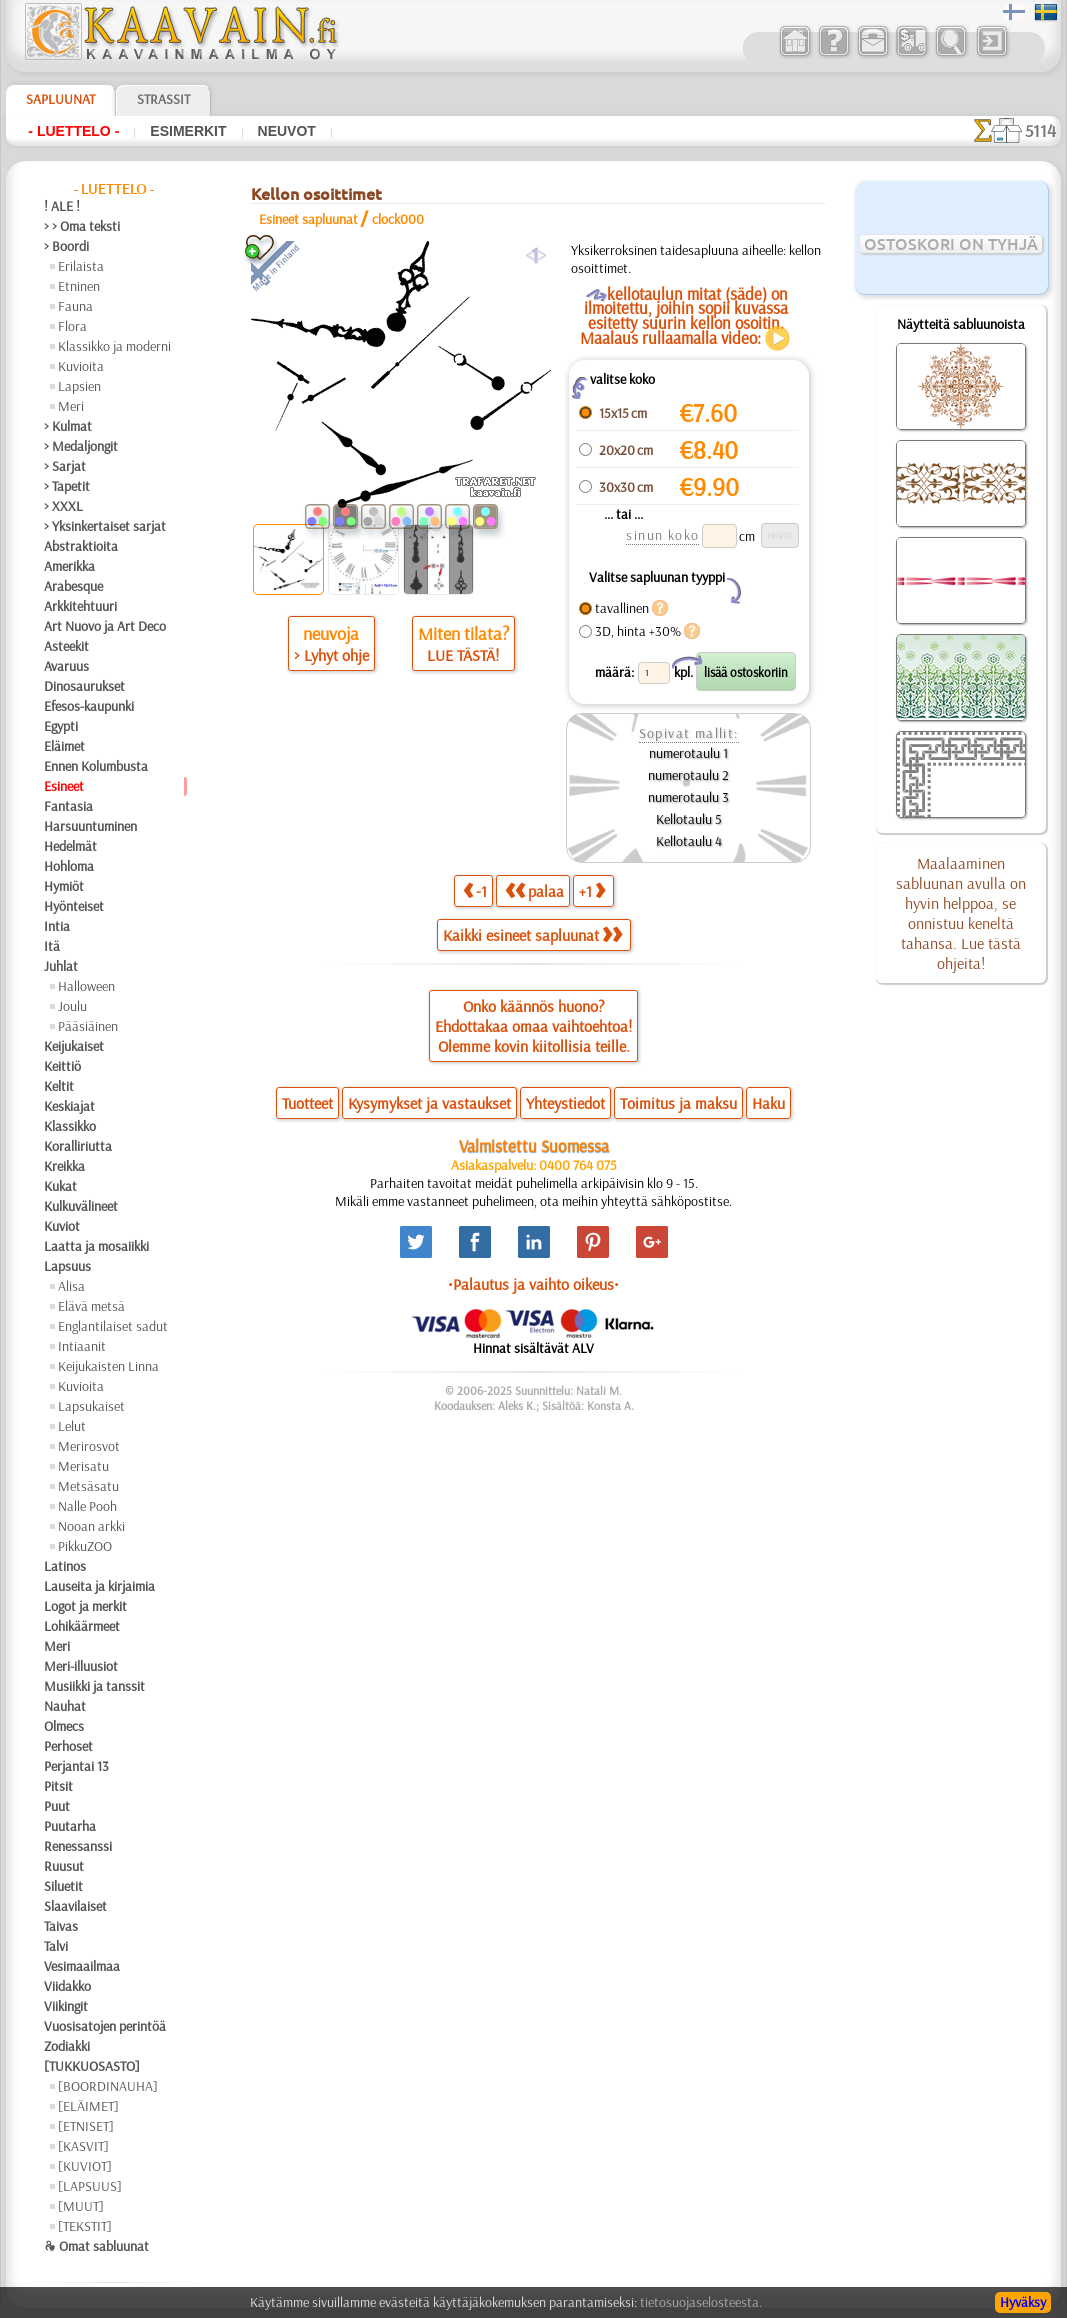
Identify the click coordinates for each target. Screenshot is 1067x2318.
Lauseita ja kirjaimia (99, 1586)
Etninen (79, 286)
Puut (57, 1806)
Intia (57, 926)
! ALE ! (62, 206)
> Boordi (66, 246)
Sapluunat (60, 99)
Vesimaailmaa (82, 1966)
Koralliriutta (78, 1146)
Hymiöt (64, 886)
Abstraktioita (81, 546)
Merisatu (83, 1466)
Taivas (61, 1926)
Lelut (72, 1426)
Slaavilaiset (75, 1906)
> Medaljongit (81, 446)
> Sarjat (65, 466)
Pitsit (58, 1786)
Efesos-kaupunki (89, 706)
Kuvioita (81, 366)
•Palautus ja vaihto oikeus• (533, 1284)
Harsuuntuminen (90, 826)
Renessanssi (78, 1846)
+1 (592, 890)
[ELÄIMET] (88, 2106)
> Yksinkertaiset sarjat (105, 526)
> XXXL (63, 506)
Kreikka (64, 1166)
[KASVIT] (83, 2146)
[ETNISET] (86, 2126)
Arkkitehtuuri (80, 606)
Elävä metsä (91, 1306)
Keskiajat (69, 1106)
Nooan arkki (91, 1526)
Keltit (59, 1086)
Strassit (163, 99)
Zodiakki (67, 2046)
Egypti (61, 726)
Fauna (75, 306)
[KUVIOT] (85, 2166)
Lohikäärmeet (82, 1626)
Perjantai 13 (76, 1766)
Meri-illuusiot (81, 1666)
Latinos (65, 1566)
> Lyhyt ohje (331, 655)
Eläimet (64, 746)
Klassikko (70, 1126)
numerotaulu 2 (688, 775)
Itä (52, 946)
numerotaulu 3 (688, 797)
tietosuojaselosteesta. (701, 2302)
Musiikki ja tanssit (94, 1686)
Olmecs (64, 1726)
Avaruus (66, 666)
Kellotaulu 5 (689, 819)
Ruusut (64, 1866)
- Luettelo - (73, 131)
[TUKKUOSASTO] (92, 2066)
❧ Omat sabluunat (96, 2246)
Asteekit (66, 646)
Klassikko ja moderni (114, 346)
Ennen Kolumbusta (96, 766)
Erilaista (81, 266)
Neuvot (287, 131)
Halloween (86, 986)
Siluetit (63, 1886)
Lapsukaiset (91, 1406)
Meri (71, 406)
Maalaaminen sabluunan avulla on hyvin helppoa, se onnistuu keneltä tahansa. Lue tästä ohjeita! (961, 913)
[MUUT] (81, 2206)
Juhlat (61, 966)
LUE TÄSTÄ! (463, 655)
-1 (475, 890)
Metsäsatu (88, 1486)
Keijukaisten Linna (108, 1366)
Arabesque (73, 586)
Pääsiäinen (88, 1026)
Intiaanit (82, 1346)
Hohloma (69, 866)
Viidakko (67, 1986)
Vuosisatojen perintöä (105, 2026)
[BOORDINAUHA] (108, 2086)
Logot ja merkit (85, 1606)
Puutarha (70, 1826)
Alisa (71, 1286)
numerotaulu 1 (688, 753)
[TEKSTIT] (85, 2226)
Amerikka (69, 566)
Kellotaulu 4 (689, 841)
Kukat (60, 1186)
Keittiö (62, 1066)
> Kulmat (68, 426)
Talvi (56, 1946)
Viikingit (66, 2006)
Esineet (64, 786)
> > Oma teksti (82, 226)
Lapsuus (67, 1266)
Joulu (72, 1006)
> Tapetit (67, 486)
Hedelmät (70, 846)
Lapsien (79, 386)
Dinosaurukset (84, 686)
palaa (534, 890)
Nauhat (65, 1706)
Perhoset (68, 1746)
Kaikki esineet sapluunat (532, 935)
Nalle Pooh (87, 1506)
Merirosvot (89, 1446)
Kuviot (62, 1226)
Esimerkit (188, 131)
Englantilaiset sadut (113, 1326)
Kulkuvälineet (81, 1206)
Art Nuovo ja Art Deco (105, 626)
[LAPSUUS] (90, 2186)
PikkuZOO (85, 1546)
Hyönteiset (74, 906)
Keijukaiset (74, 1046)
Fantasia (68, 806)
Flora (72, 326)
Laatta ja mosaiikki (96, 1246)
